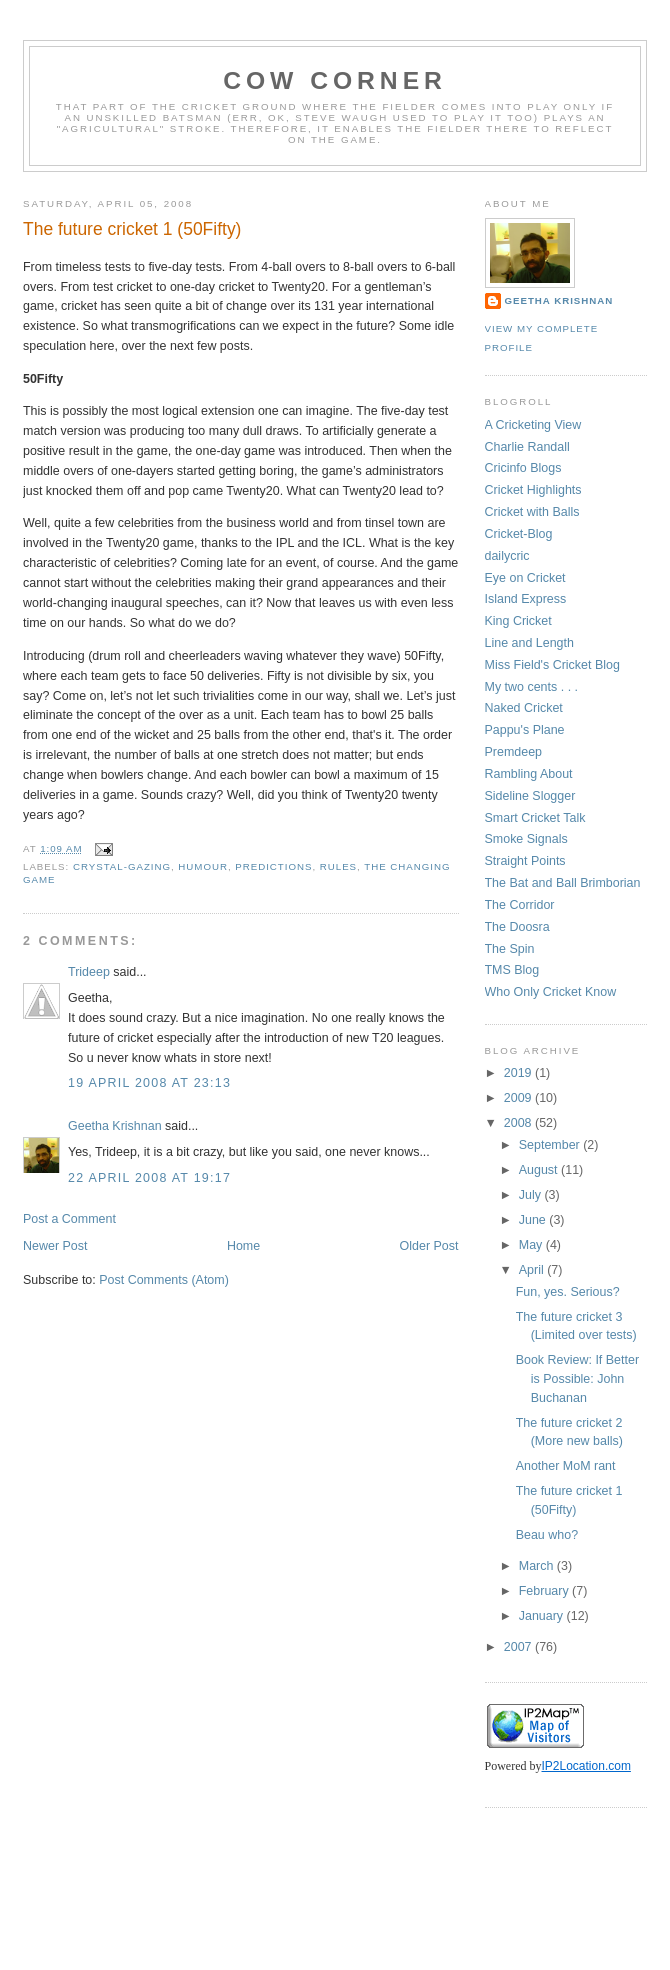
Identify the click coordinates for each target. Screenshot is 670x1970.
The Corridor (520, 905)
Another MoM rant (566, 1466)
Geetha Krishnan (115, 1126)
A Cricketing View (533, 425)
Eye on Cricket (525, 578)
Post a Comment (69, 1219)
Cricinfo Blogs (523, 468)
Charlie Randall (527, 447)
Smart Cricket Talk (535, 818)
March (538, 1566)
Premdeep (514, 752)
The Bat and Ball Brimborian (563, 883)
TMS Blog (512, 970)
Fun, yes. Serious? (568, 1292)
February (545, 1591)
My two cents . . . (532, 687)
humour (203, 866)
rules (338, 866)
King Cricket (518, 621)
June (534, 1220)
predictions (273, 866)
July (532, 1195)
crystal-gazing (122, 866)
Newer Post (55, 1246)
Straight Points (525, 861)
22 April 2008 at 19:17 (149, 1178)
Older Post (429, 1246)
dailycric (507, 556)
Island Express (526, 599)
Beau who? (547, 1535)
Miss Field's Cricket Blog (552, 665)
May (532, 1245)
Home (243, 1246)
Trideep (89, 972)
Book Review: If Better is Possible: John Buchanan (577, 1378)
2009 (519, 1098)
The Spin (510, 949)
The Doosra (517, 927)
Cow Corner (335, 80)
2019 (519, 1073)
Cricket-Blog (519, 534)
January (543, 1616)
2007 (519, 1647)
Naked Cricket (524, 708)
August (540, 1170)
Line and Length (529, 643)
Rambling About (529, 774)
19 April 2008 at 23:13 (149, 1083)
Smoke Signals (526, 839)
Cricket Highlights (533, 490)
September (551, 1145)
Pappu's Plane (525, 730)
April (533, 1270)
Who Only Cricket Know (551, 992)
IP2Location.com (586, 1766)
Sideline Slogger (530, 796)
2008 (519, 1123)
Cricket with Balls (532, 512)
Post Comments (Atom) (164, 1280)
